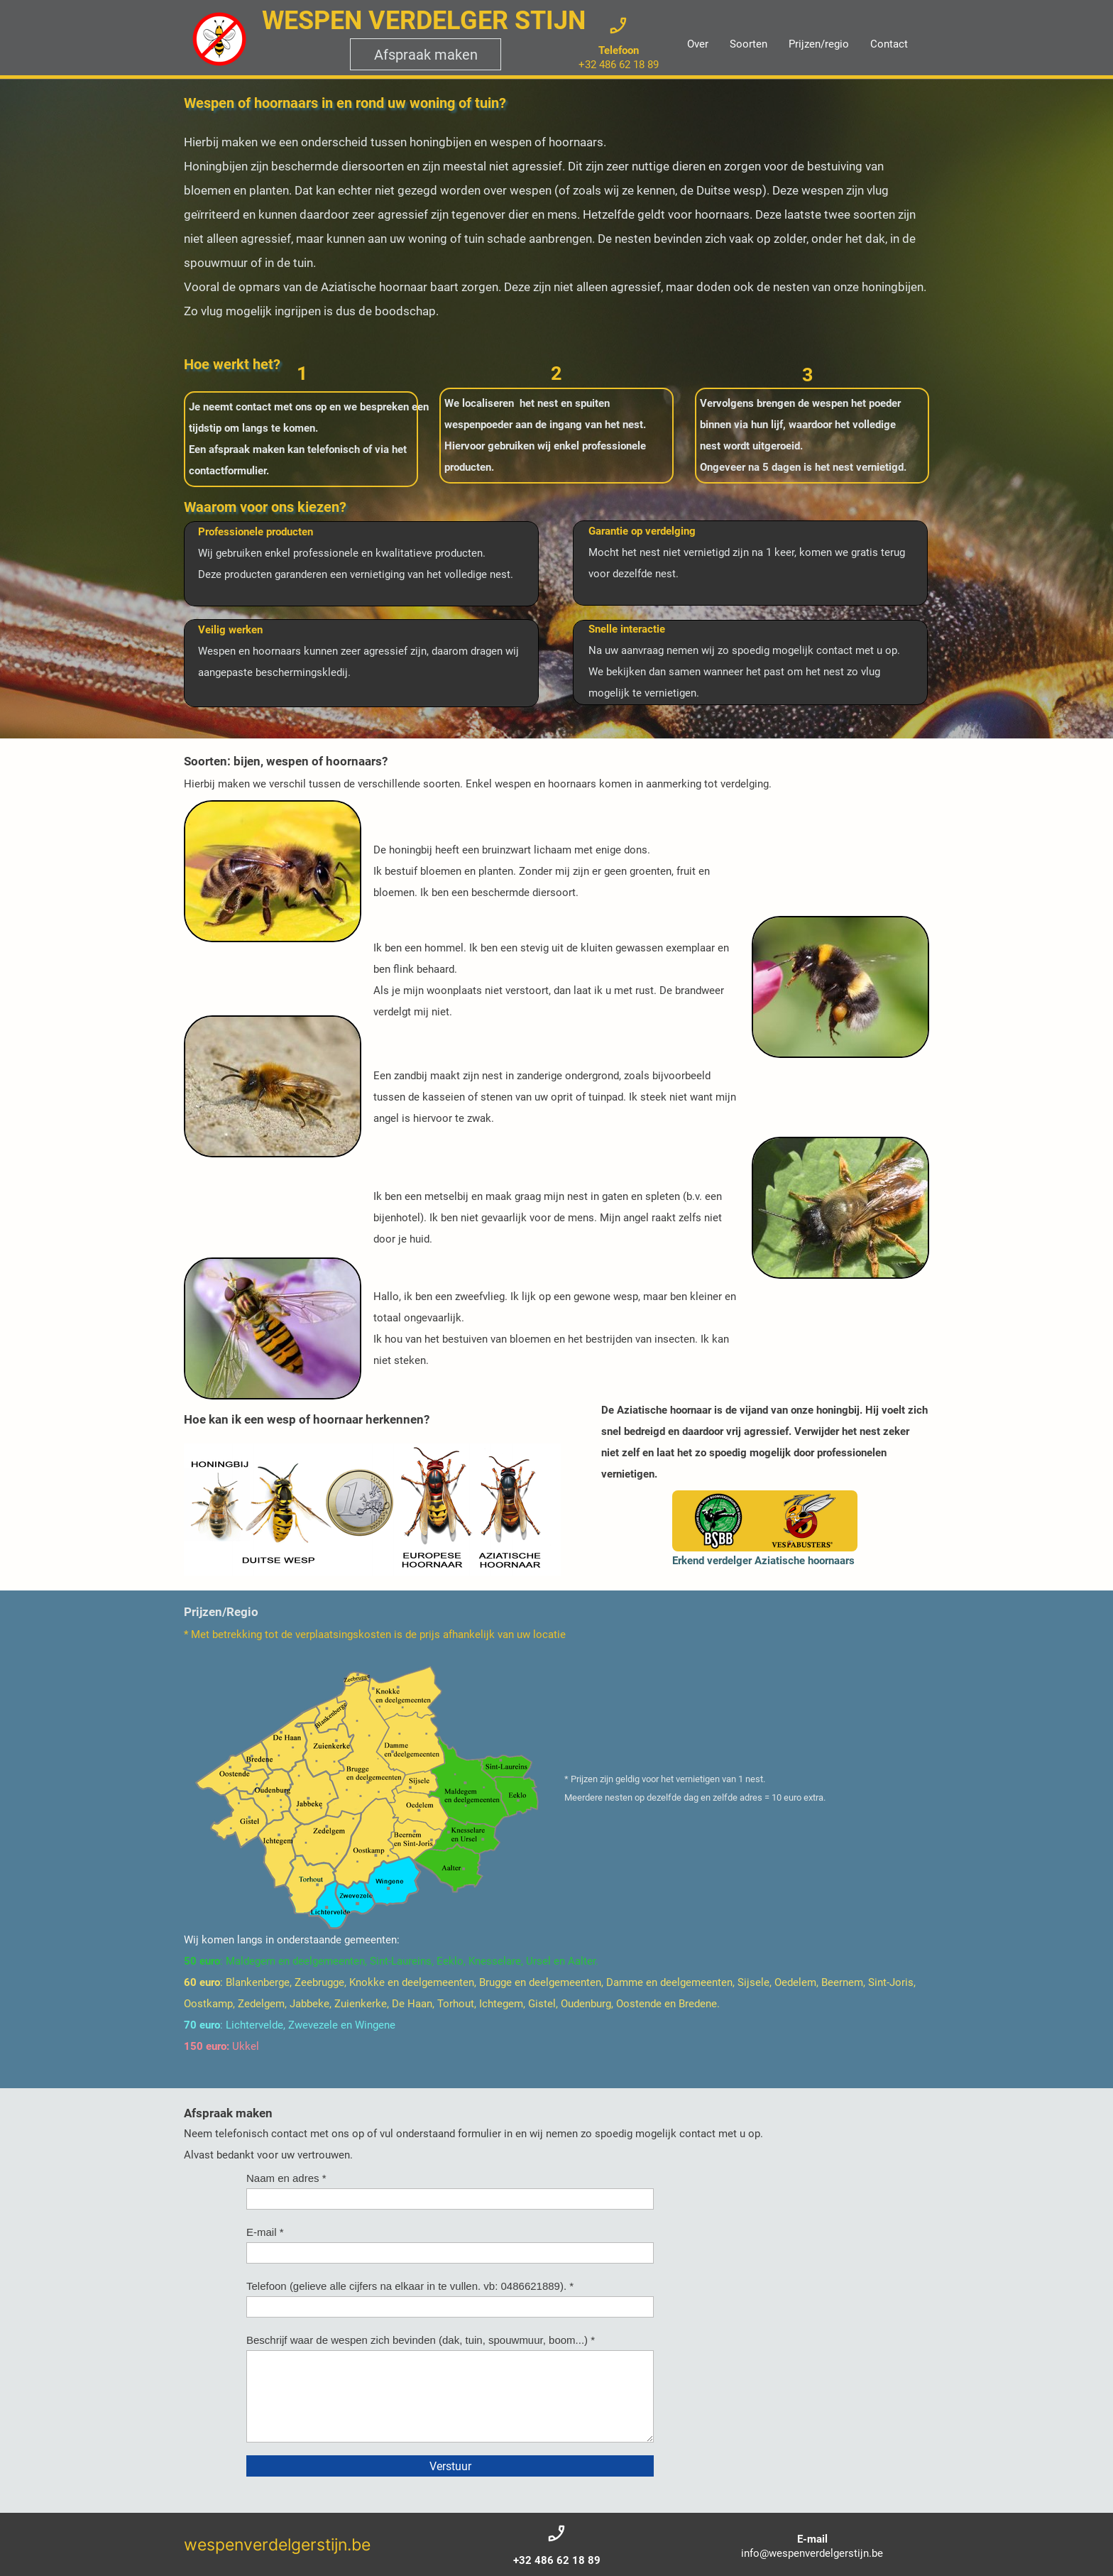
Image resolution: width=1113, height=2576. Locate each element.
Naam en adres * (286, 2178)
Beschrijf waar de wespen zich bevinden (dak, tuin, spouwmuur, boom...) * (420, 2340)
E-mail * (265, 2232)
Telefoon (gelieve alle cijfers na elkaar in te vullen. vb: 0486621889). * (410, 2286)
